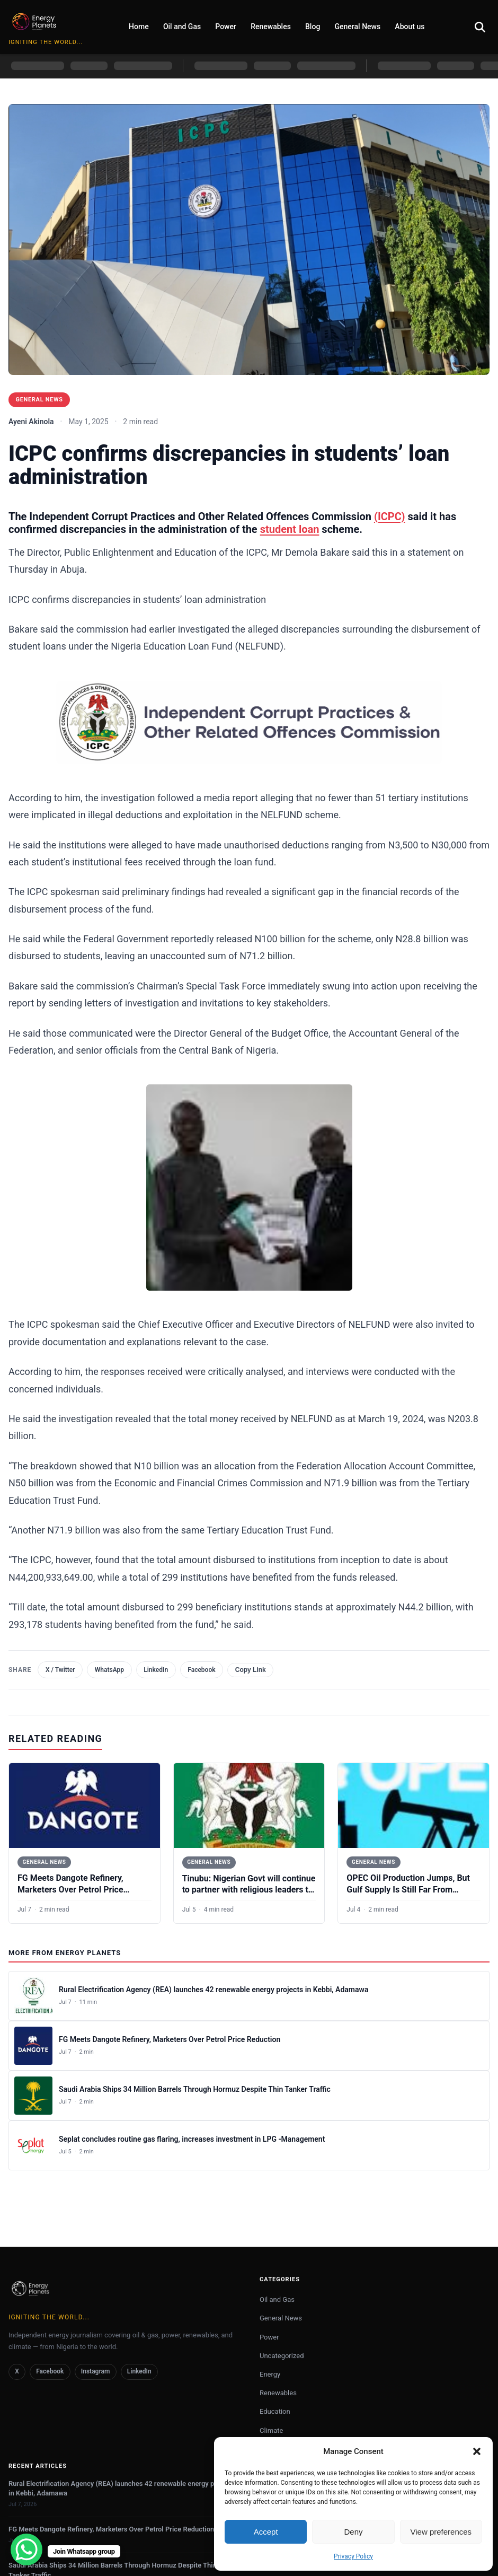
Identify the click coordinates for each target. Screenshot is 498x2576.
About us (409, 26)
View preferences (441, 2531)
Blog (312, 26)
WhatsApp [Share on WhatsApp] (109, 1669)
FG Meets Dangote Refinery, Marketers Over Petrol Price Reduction (70, 1889)
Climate (271, 2431)
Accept (266, 2531)
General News (358, 26)
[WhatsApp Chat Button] (26, 2549)
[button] (477, 2451)
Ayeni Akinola (31, 421)
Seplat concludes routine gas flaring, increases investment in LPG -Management (192, 2139)
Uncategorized (282, 2356)
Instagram (95, 2372)
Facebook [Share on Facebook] (201, 1669)
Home (139, 26)
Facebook (50, 2372)
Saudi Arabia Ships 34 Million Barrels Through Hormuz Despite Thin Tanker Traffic (195, 2090)
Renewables (271, 26)
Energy (270, 2375)
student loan (289, 529)
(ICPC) (389, 516)
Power (225, 26)
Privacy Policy (353, 2556)
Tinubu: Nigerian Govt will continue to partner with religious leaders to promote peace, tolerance (249, 1889)
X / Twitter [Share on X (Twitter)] (60, 1669)
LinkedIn (139, 2372)
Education (275, 2412)
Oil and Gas (182, 26)
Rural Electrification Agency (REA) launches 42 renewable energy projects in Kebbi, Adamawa (213, 1990)
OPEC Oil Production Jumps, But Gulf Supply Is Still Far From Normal (408, 1889)
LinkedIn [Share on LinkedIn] (156, 1669)
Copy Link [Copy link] (250, 1670)
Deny (353, 2531)
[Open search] (480, 27)
